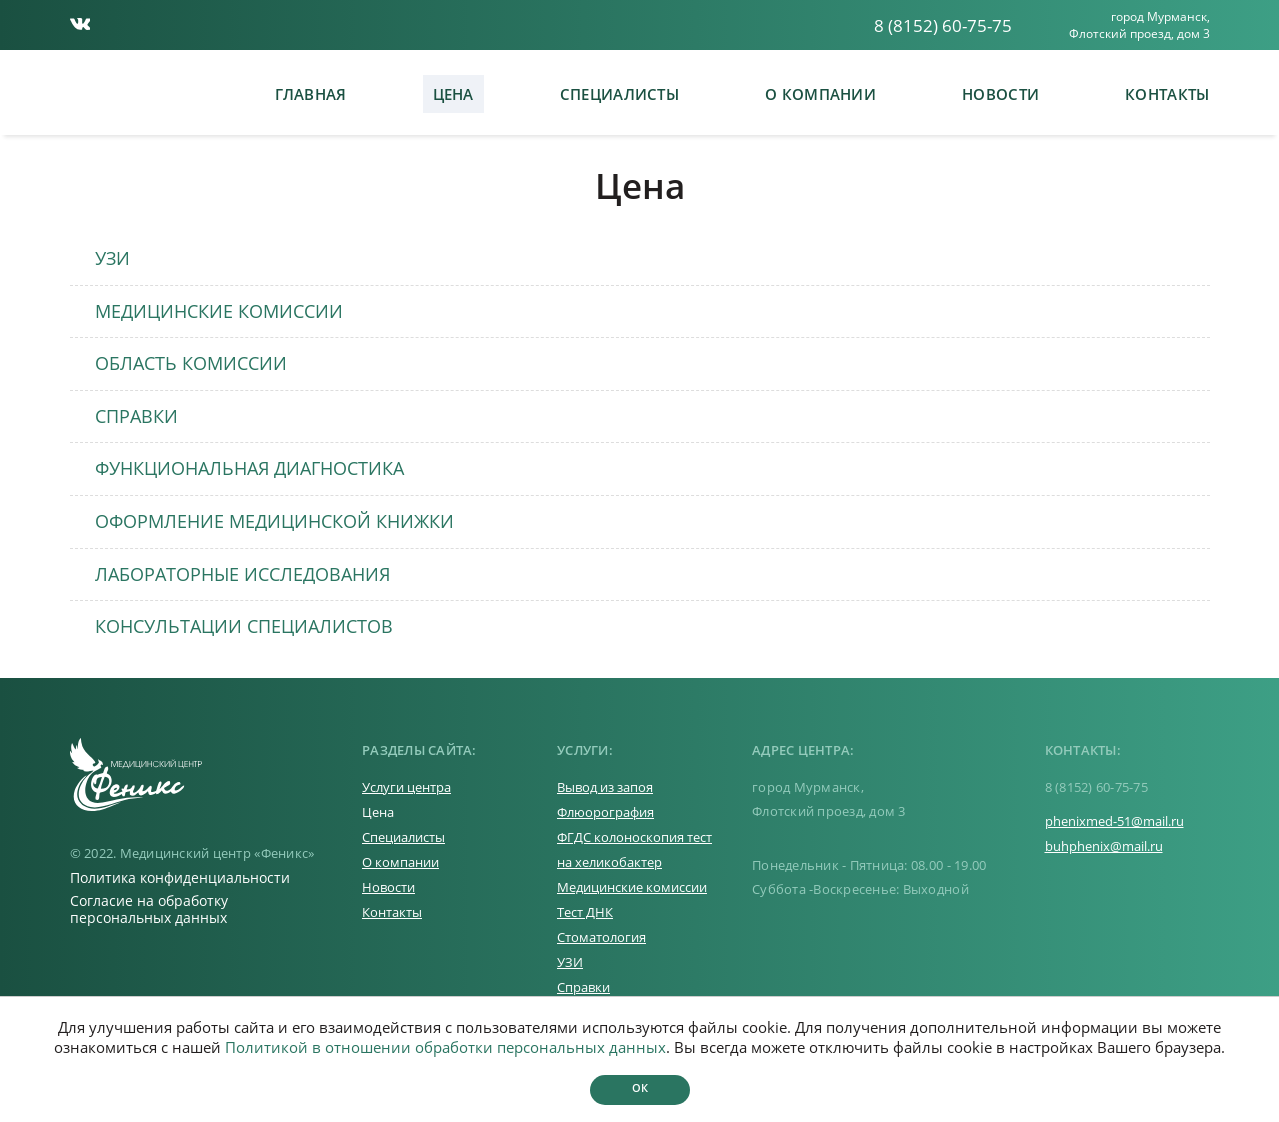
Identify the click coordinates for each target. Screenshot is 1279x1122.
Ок (640, 1087)
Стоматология (601, 937)
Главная (311, 94)
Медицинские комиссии (632, 887)
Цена (453, 94)
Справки (583, 987)
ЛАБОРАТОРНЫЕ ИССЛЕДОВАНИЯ (242, 574)
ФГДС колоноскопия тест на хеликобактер (634, 849)
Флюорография (605, 812)
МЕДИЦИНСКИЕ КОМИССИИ (219, 311)
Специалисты (619, 94)
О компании (820, 94)
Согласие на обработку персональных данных (149, 909)
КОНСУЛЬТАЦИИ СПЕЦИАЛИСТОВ (244, 626)
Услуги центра (406, 787)
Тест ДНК (585, 912)
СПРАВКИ (136, 416)
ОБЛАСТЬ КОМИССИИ (191, 363)
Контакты (1167, 94)
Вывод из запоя (605, 787)
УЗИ (112, 258)
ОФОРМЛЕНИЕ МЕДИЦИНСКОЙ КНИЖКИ (274, 521)
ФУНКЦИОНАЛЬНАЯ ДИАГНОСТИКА (249, 468)
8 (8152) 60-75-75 (943, 25)
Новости (1000, 94)
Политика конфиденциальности (180, 877)
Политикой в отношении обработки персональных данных (445, 1047)
